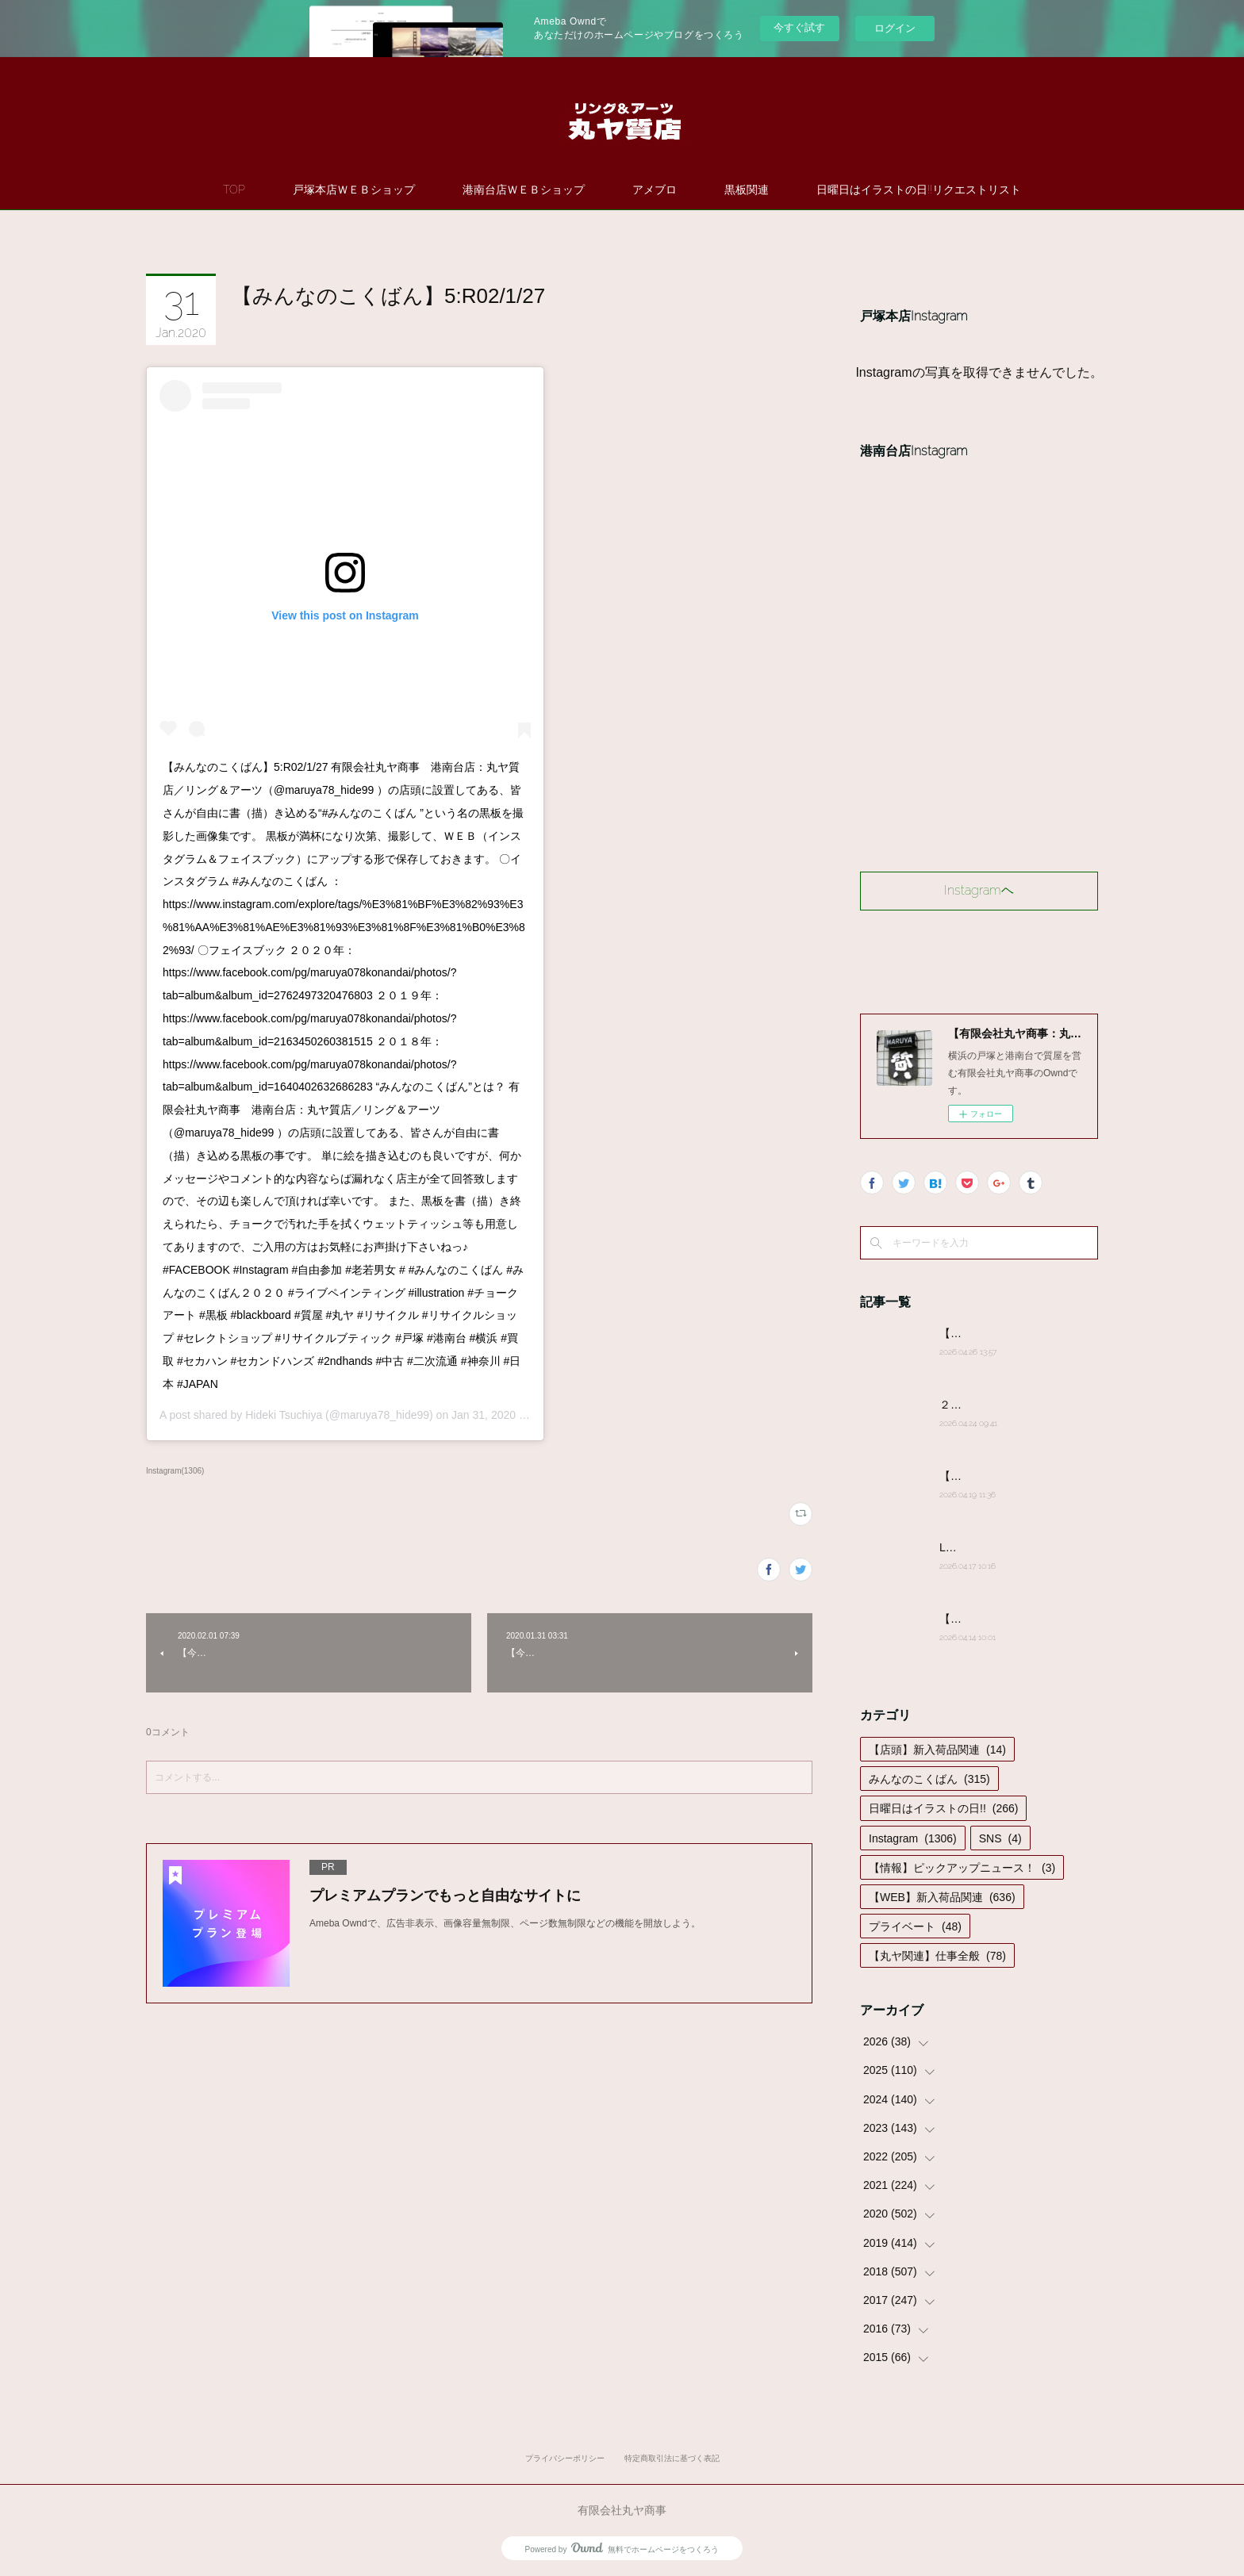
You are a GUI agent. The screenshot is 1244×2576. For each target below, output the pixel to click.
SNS (1000, 1838)
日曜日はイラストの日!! (943, 1808)
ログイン (895, 28)
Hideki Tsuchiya (283, 1415)
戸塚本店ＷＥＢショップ (354, 189)
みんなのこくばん (929, 1779)
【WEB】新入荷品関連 (942, 1897)
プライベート (915, 1926)
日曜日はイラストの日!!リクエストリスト (918, 189)
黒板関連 (746, 189)
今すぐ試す (799, 27)
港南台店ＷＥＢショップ (524, 189)
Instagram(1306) (175, 1470)
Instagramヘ (979, 890)
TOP (234, 189)
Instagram (913, 1838)
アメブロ (654, 189)
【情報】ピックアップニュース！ (962, 1867)
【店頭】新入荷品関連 (937, 1749)
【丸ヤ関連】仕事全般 (937, 1955)
